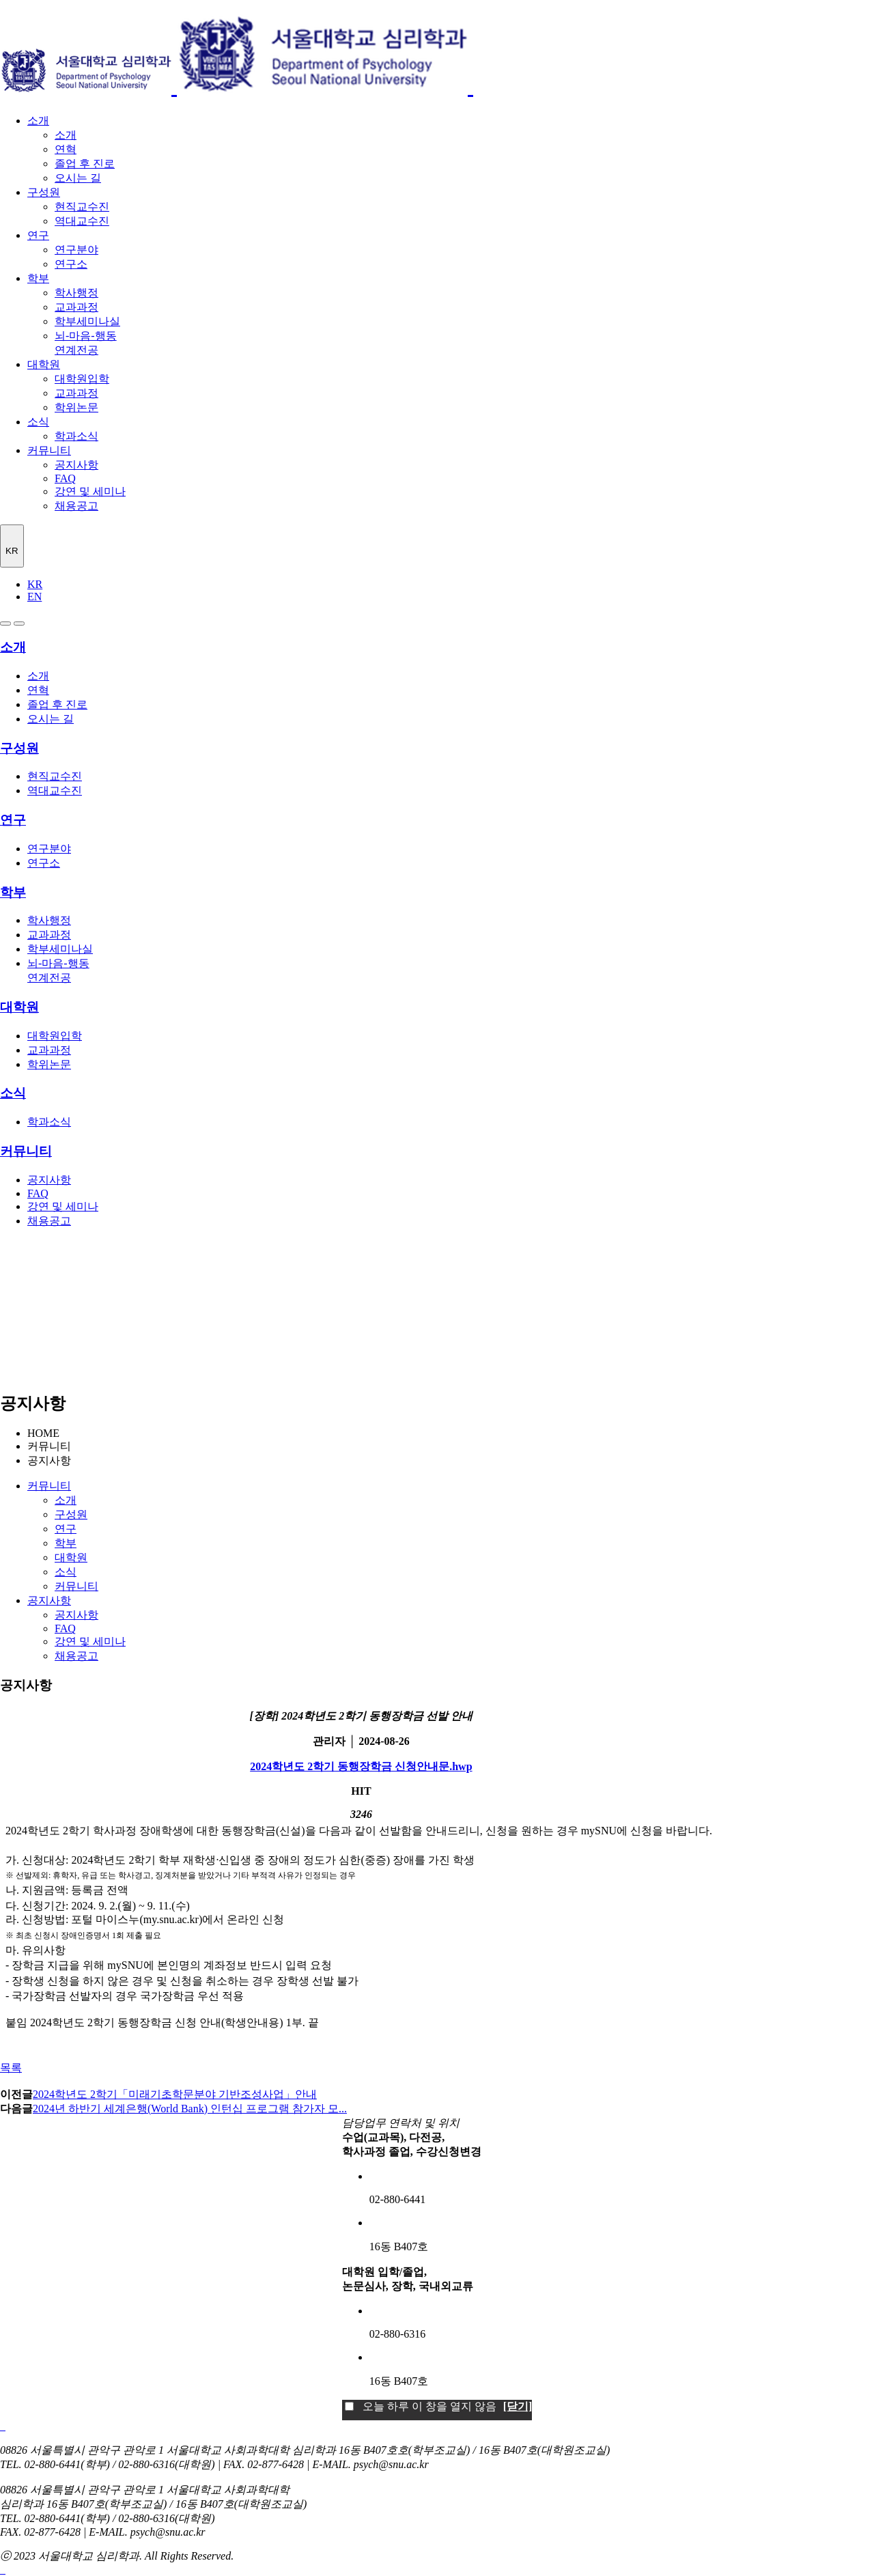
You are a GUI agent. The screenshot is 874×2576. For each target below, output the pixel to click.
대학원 (43, 364)
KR (34, 584)
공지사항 (76, 465)
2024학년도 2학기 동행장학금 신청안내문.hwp (361, 1766)
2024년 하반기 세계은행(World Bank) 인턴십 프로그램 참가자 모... (190, 2108)
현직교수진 (82, 206)
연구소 (71, 264)
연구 (38, 235)
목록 (11, 2067)
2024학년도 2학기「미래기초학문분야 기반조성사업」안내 (175, 2094)
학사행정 (76, 292)
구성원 (43, 192)
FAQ (65, 478)
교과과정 (76, 307)
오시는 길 (78, 178)
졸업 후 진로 (85, 163)
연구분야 (76, 249)
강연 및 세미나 (90, 491)
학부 (38, 278)
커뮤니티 (49, 450)
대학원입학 (82, 378)
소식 (38, 422)
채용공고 (76, 506)
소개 (38, 120)
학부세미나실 (87, 321)
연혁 (65, 149)
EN (34, 596)
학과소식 (76, 436)
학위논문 (76, 407)
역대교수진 (82, 221)
